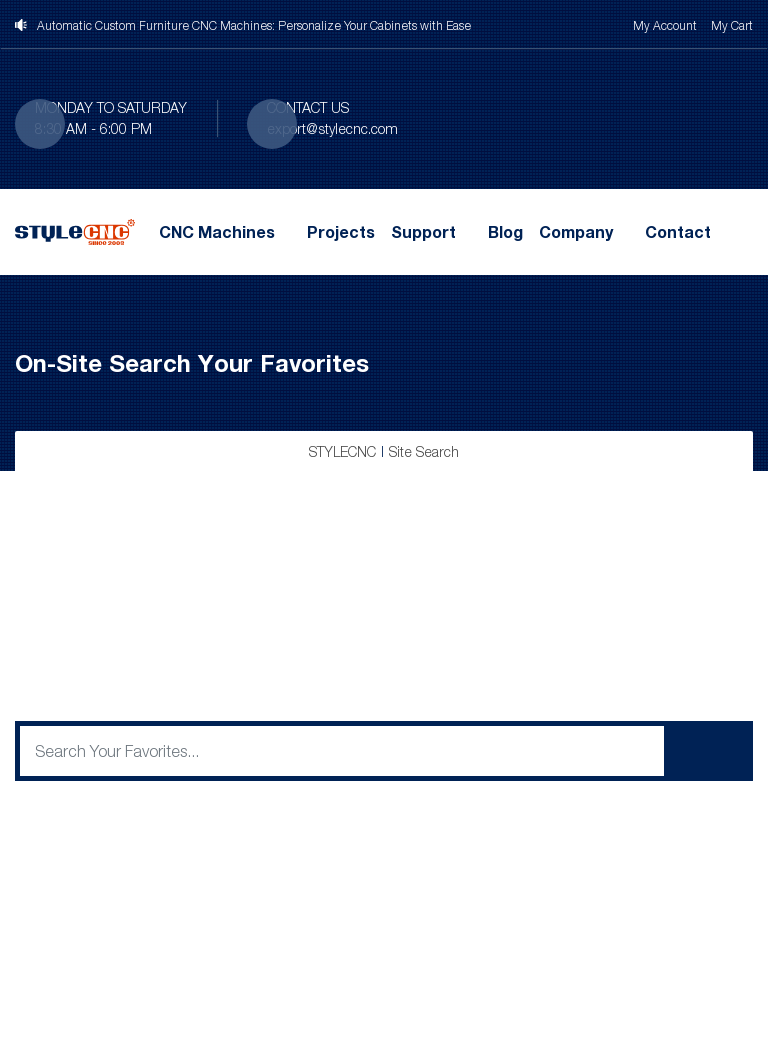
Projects (341, 232)
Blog (505, 232)
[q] (342, 751)
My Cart (732, 25)
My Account (665, 25)
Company (576, 232)
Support (423, 232)
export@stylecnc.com (332, 128)
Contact (678, 232)
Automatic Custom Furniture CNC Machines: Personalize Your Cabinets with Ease (254, 25)
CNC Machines (217, 232)
